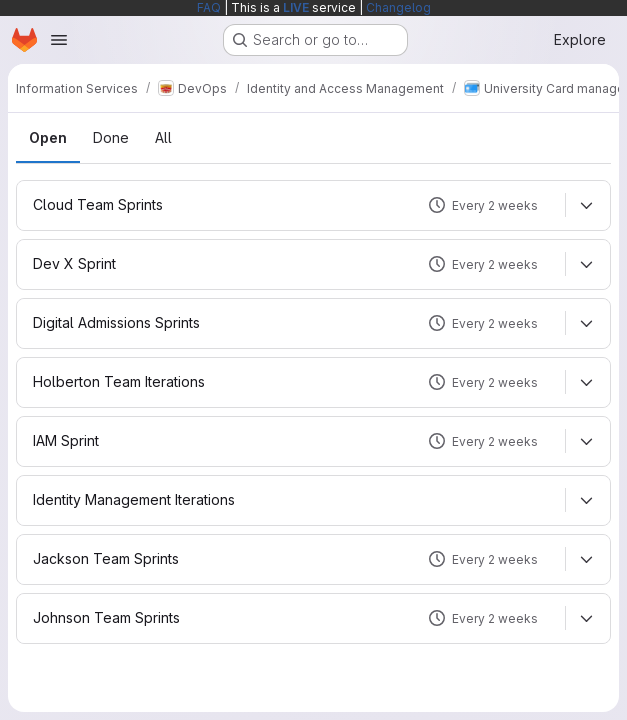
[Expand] (586, 205)
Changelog (398, 7)
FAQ (209, 7)
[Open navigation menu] (59, 40)
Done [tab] (111, 137)
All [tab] (163, 137)
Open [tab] (48, 137)
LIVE (296, 7)
